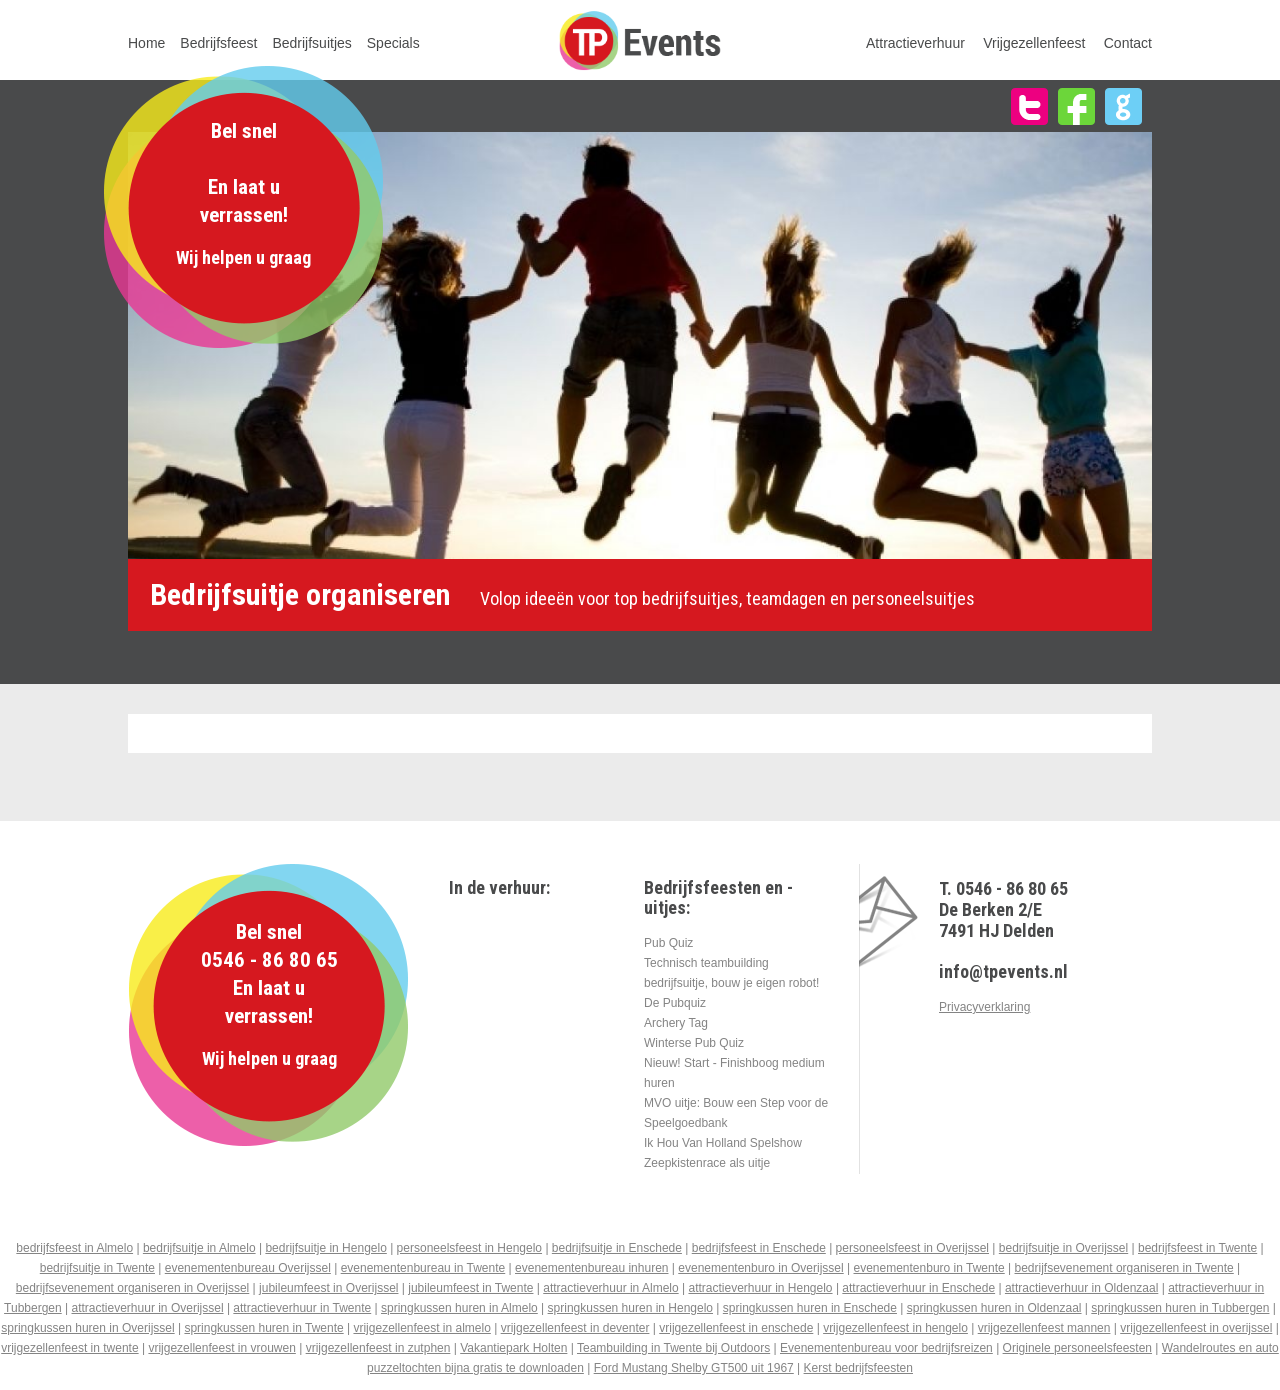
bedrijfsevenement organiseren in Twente (1124, 1268)
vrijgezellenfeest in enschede (736, 1328)
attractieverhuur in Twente (302, 1308)
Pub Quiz (668, 943)
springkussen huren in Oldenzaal (994, 1308)
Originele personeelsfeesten (1077, 1348)
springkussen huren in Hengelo (630, 1308)
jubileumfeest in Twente (470, 1288)
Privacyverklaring (984, 1007)
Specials (393, 43)
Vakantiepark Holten (513, 1348)
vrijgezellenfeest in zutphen (378, 1348)
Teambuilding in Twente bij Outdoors (673, 1348)
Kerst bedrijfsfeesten (858, 1368)
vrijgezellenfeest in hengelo (895, 1328)
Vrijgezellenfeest (1034, 43)
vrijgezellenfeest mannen (1044, 1328)
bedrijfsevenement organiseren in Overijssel (132, 1288)
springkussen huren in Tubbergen (1180, 1308)
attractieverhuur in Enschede (918, 1288)
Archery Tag (676, 1023)
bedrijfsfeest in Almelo (74, 1248)
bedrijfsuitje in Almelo (199, 1248)
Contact (1128, 43)
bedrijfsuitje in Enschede (617, 1248)
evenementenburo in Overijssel (760, 1268)
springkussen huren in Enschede (810, 1308)
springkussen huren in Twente (263, 1328)
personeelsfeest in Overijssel (912, 1248)
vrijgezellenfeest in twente (69, 1348)
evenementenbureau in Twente (423, 1268)
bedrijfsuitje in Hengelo (325, 1248)
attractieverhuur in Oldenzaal (1081, 1288)
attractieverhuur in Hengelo (760, 1288)
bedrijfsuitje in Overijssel (1063, 1248)
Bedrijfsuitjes (311, 43)
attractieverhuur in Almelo (610, 1288)
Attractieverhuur (915, 43)
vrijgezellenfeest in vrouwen (221, 1348)
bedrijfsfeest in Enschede (759, 1248)
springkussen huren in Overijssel (87, 1328)
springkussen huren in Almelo (459, 1308)
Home (146, 43)
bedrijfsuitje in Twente (97, 1268)
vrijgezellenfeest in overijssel (1196, 1328)
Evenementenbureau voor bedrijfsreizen (886, 1348)
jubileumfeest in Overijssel (328, 1288)
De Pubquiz (675, 1003)
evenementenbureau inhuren (591, 1268)
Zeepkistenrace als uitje (707, 1163)
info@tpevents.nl (1003, 971)
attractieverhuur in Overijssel (148, 1308)
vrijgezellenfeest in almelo (421, 1328)
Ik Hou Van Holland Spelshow (723, 1143)
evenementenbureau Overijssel (248, 1268)
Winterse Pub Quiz (694, 1043)
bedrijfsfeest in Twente (1197, 1248)
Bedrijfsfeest (218, 43)
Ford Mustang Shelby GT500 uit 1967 (694, 1368)
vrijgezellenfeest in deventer (575, 1328)
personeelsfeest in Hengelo (469, 1248)
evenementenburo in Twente (929, 1268)
